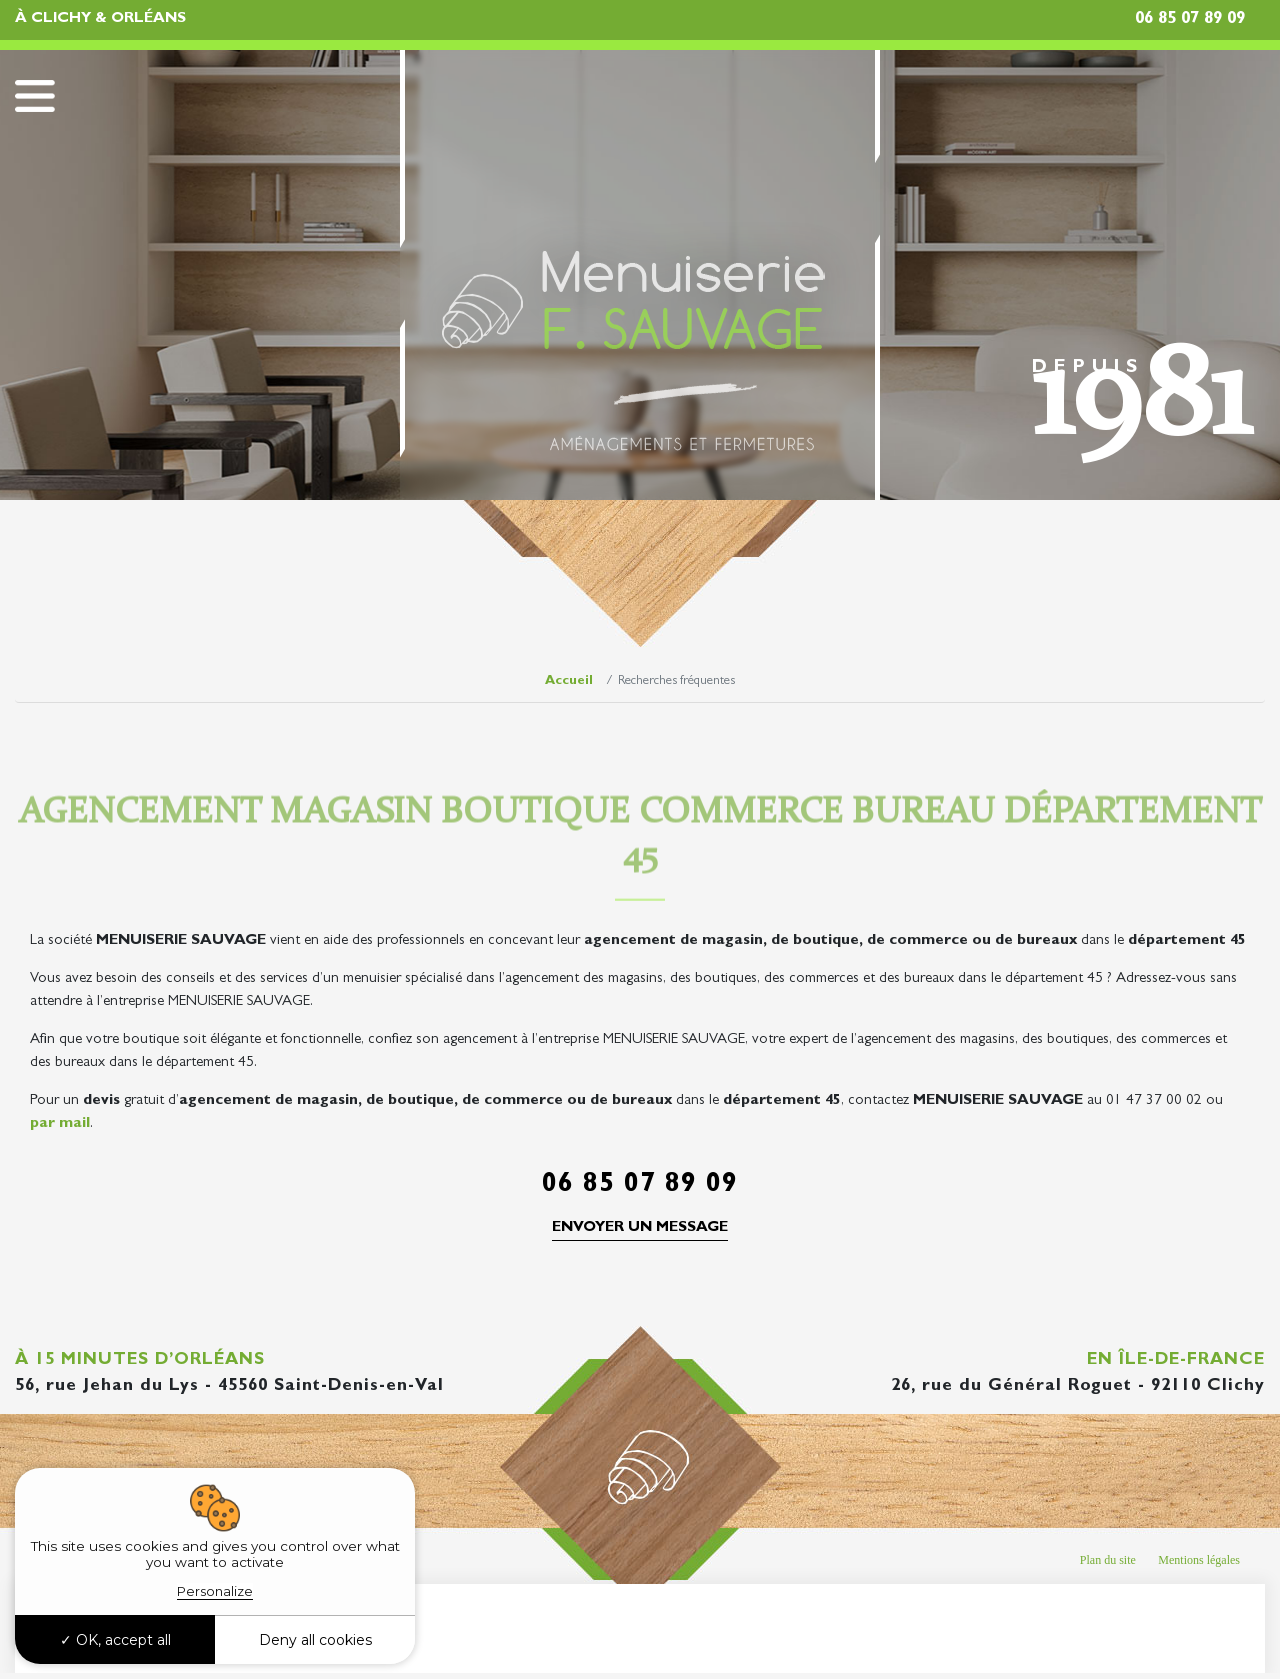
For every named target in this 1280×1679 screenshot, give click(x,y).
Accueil (569, 681)
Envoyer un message (640, 1228)
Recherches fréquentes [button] (181, 1625)
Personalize (215, 1591)
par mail (60, 1124)
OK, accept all (115, 1640)
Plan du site (1108, 1560)
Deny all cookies (315, 1640)
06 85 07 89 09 (1190, 19)
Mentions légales (1199, 1560)
